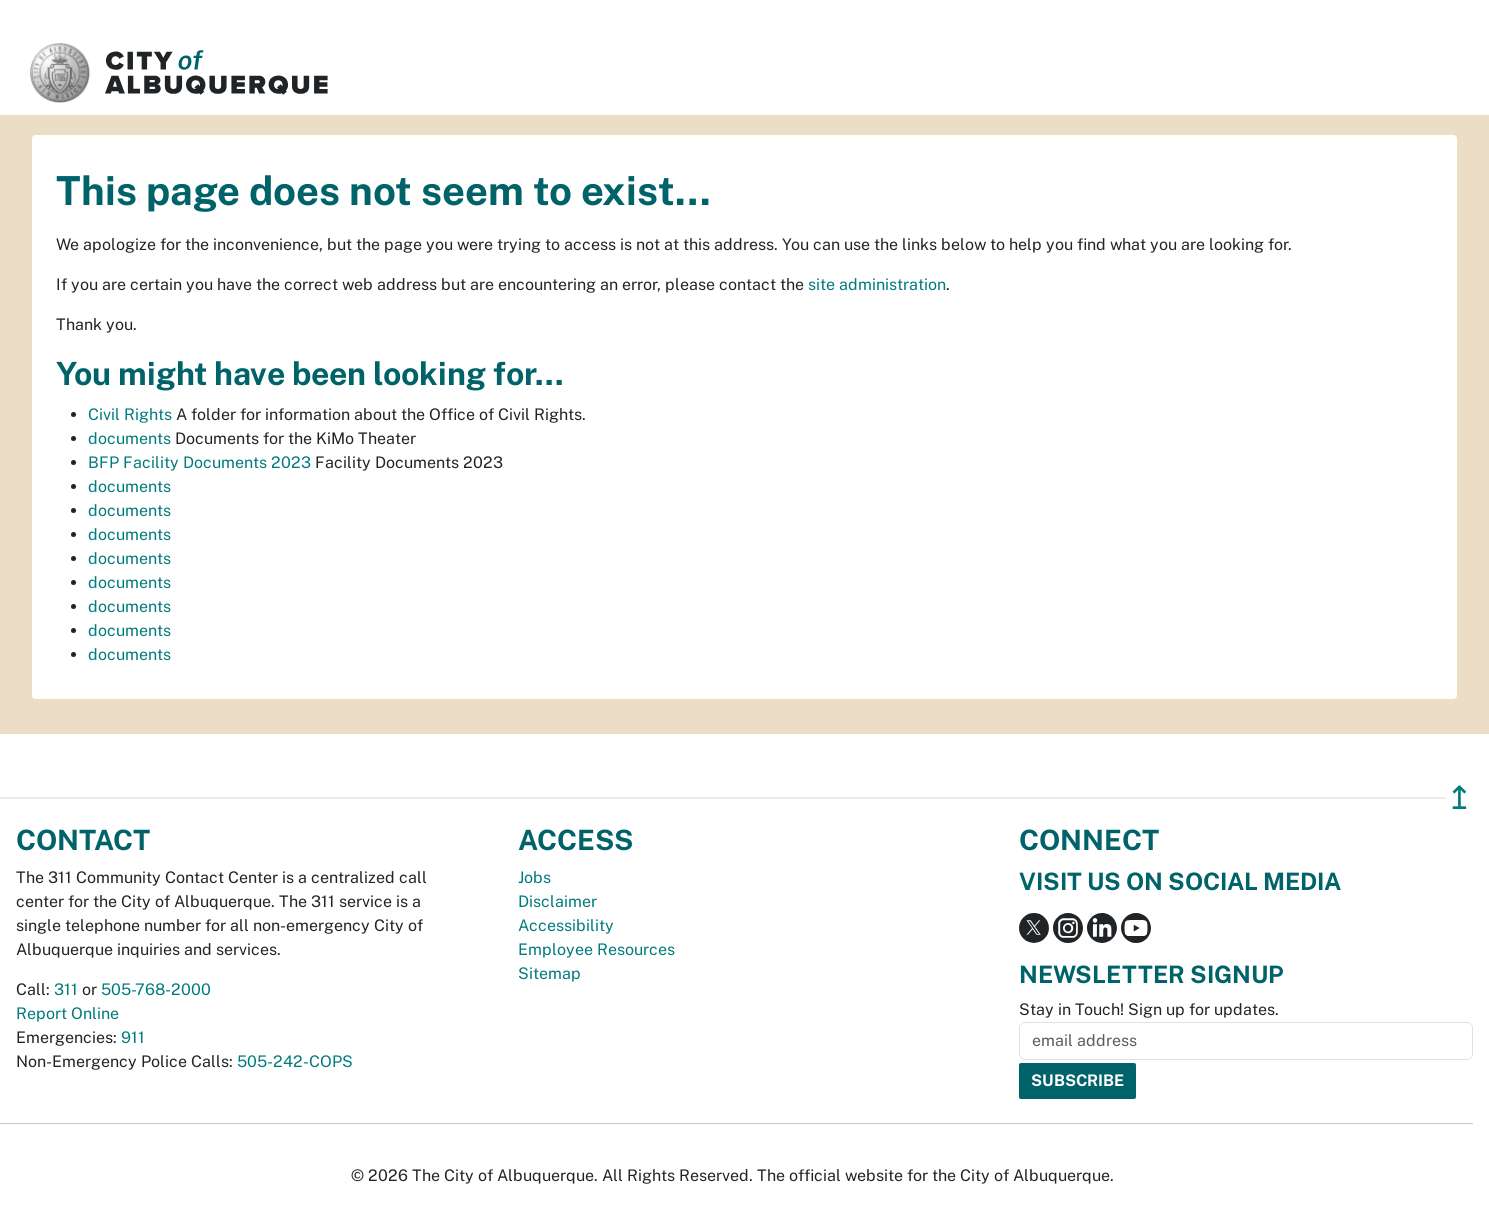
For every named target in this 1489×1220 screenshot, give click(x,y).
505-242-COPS (295, 1061)
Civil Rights (130, 414)
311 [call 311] (66, 989)
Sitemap (549, 973)
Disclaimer (557, 901)
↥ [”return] (1459, 797)
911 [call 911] (133, 1037)
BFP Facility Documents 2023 (199, 462)
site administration (877, 284)
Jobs (534, 877)
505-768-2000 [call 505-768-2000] (156, 989)
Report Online (67, 1013)
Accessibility (566, 925)
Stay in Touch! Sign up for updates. (1149, 1009)
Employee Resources (596, 949)
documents (129, 438)
